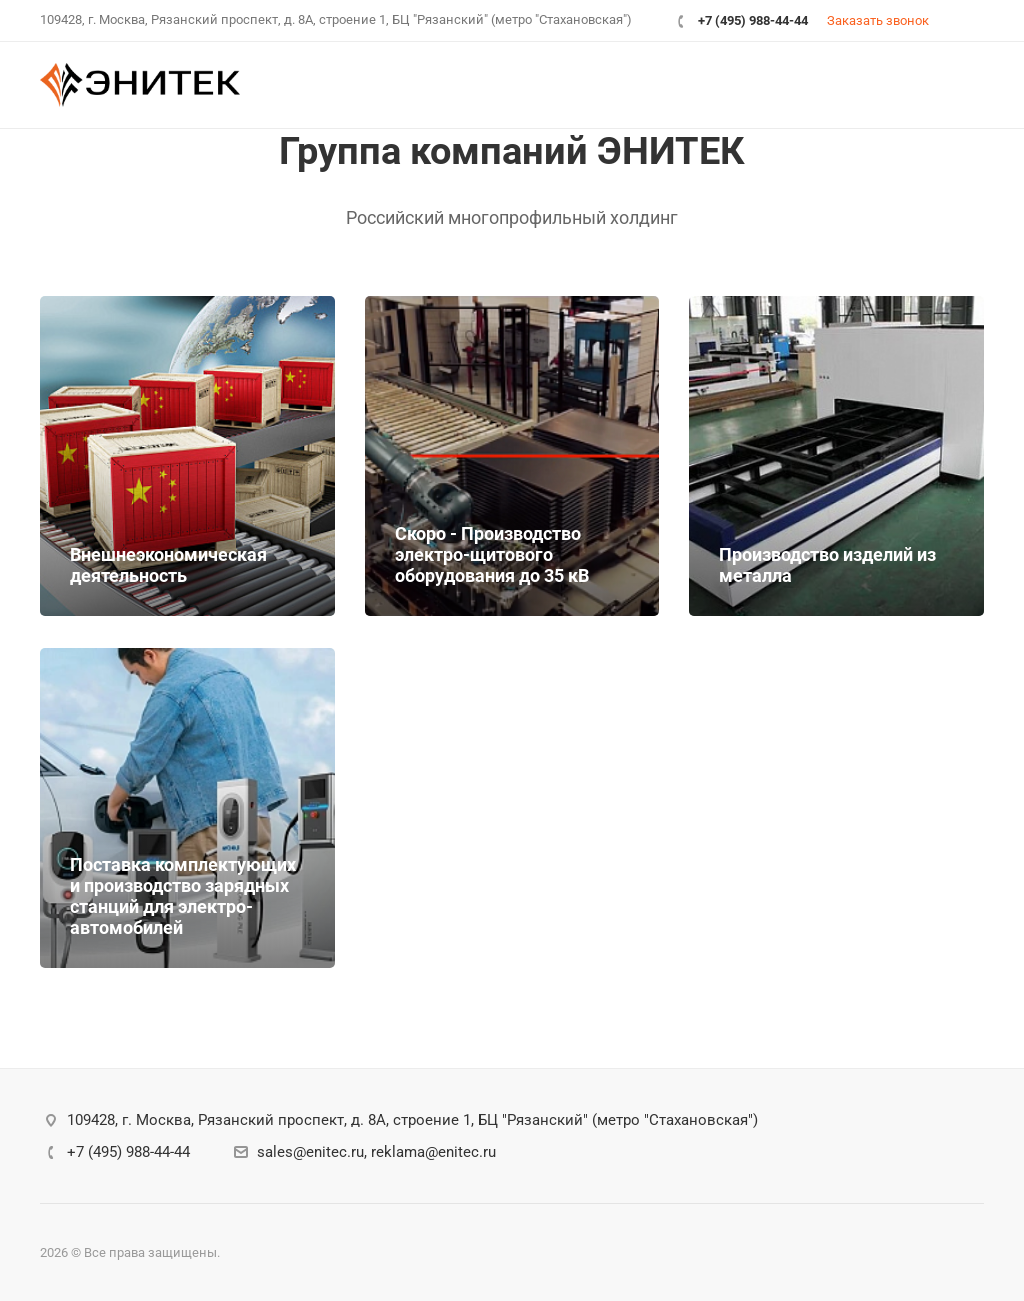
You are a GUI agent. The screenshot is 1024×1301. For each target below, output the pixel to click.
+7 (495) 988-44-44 (753, 20)
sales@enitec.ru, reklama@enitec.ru (376, 1152)
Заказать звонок (878, 20)
